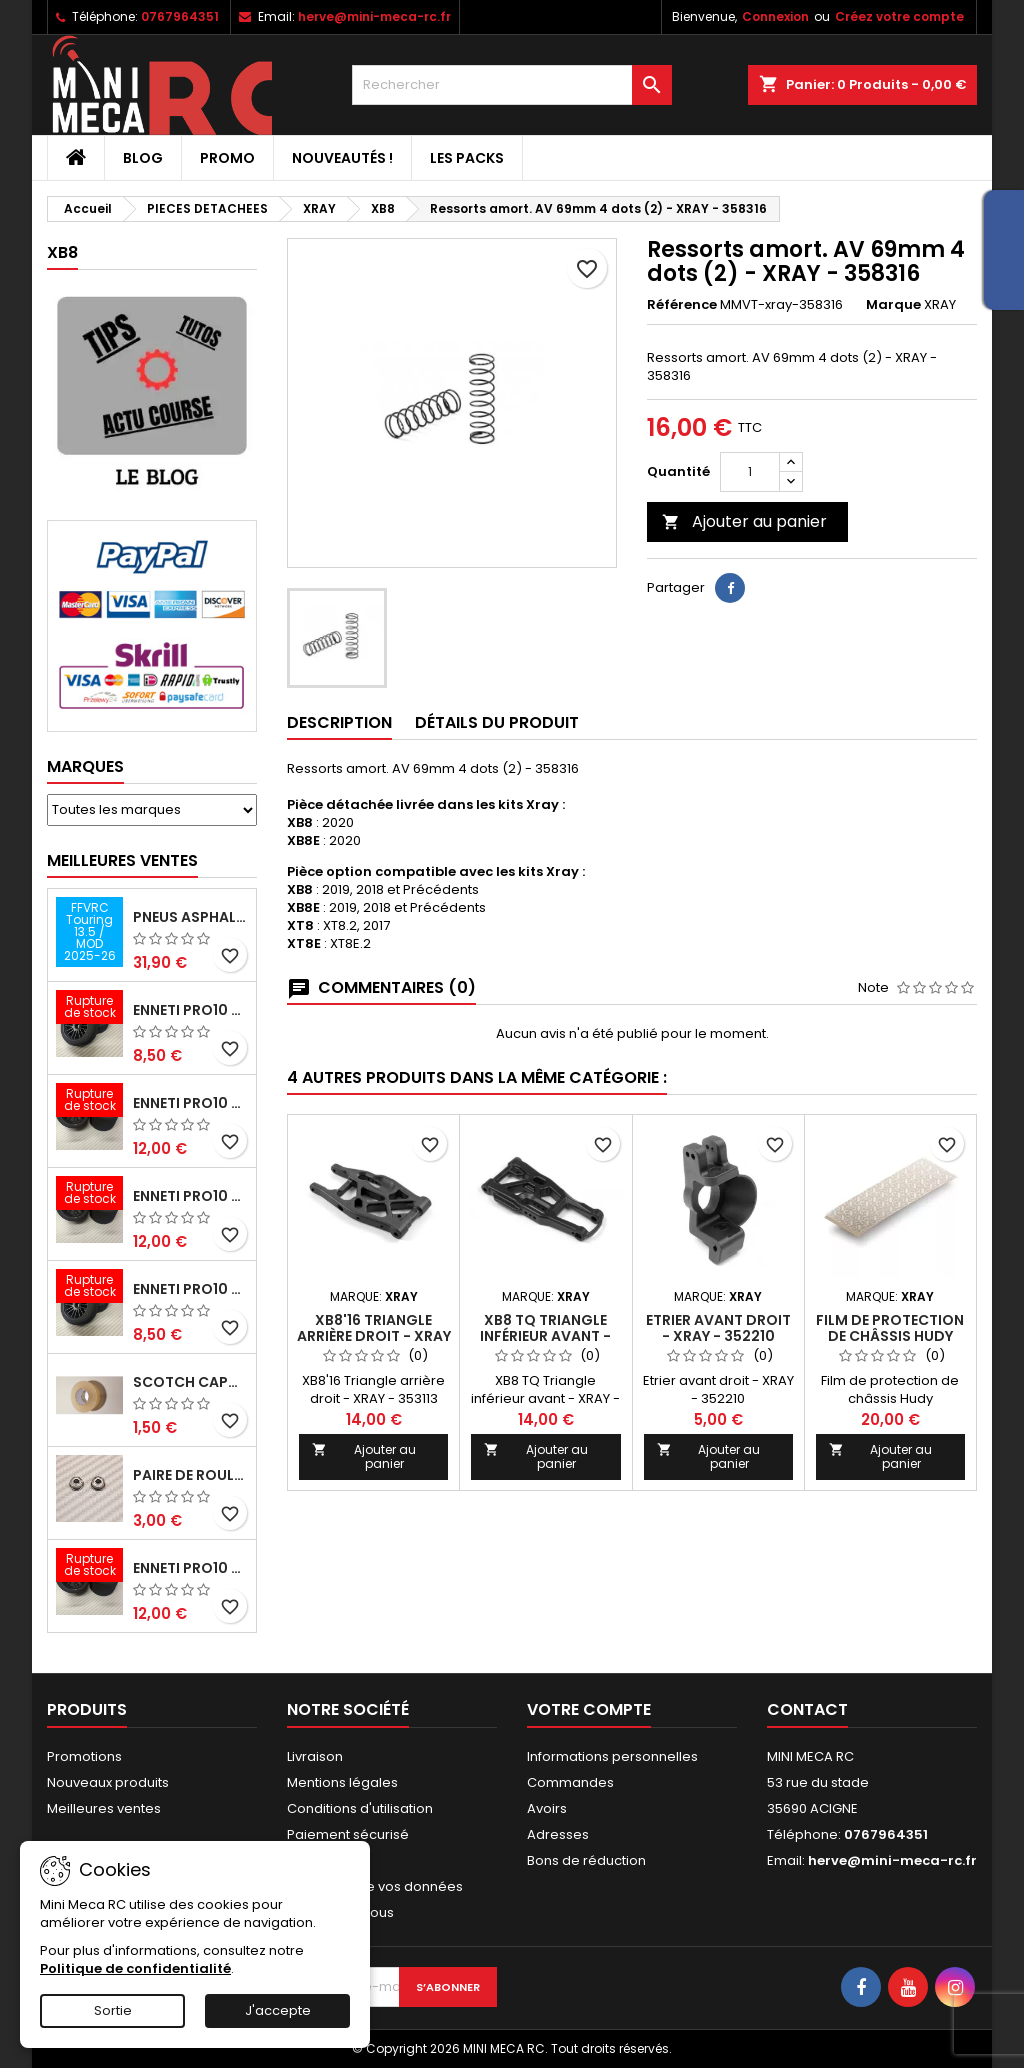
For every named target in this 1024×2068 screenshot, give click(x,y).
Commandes (570, 1782)
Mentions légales (342, 1782)
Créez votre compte (899, 16)
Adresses (558, 1834)
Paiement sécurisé (348, 1834)
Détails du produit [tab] (497, 722)
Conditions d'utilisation (360, 1808)
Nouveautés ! (342, 158)
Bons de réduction (586, 1860)
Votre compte (589, 1709)
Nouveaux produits (108, 1782)
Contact (807, 1709)
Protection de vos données (375, 1886)
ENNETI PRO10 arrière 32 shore (190, 1568)
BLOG (143, 158)
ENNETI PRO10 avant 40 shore (190, 1289)
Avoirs (547, 1808)
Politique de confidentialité (135, 1968)
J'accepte (278, 2010)
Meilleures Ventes (122, 860)
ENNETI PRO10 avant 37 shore (190, 1010)
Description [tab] (339, 722)
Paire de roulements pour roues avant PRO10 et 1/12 (190, 1475)
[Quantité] (750, 472)
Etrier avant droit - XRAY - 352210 (718, 1328)
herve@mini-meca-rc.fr (374, 16)
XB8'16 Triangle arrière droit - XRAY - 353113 (374, 1336)
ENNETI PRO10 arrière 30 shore (190, 1196)
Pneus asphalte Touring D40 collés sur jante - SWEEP (190, 917)
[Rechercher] (512, 85)
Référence (682, 305)
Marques (85, 766)
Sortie (113, 2010)
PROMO (227, 158)
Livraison (315, 1756)
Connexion (775, 16)
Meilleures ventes (104, 1808)
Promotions (84, 1756)
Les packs (467, 158)
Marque (893, 305)
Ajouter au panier (744, 521)
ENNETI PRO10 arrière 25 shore (190, 1103)
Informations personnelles (612, 1756)
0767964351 (180, 16)
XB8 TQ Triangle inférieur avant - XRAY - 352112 (545, 1336)
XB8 (62, 252)
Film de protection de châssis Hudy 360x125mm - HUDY (890, 1336)
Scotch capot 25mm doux (190, 1382)
